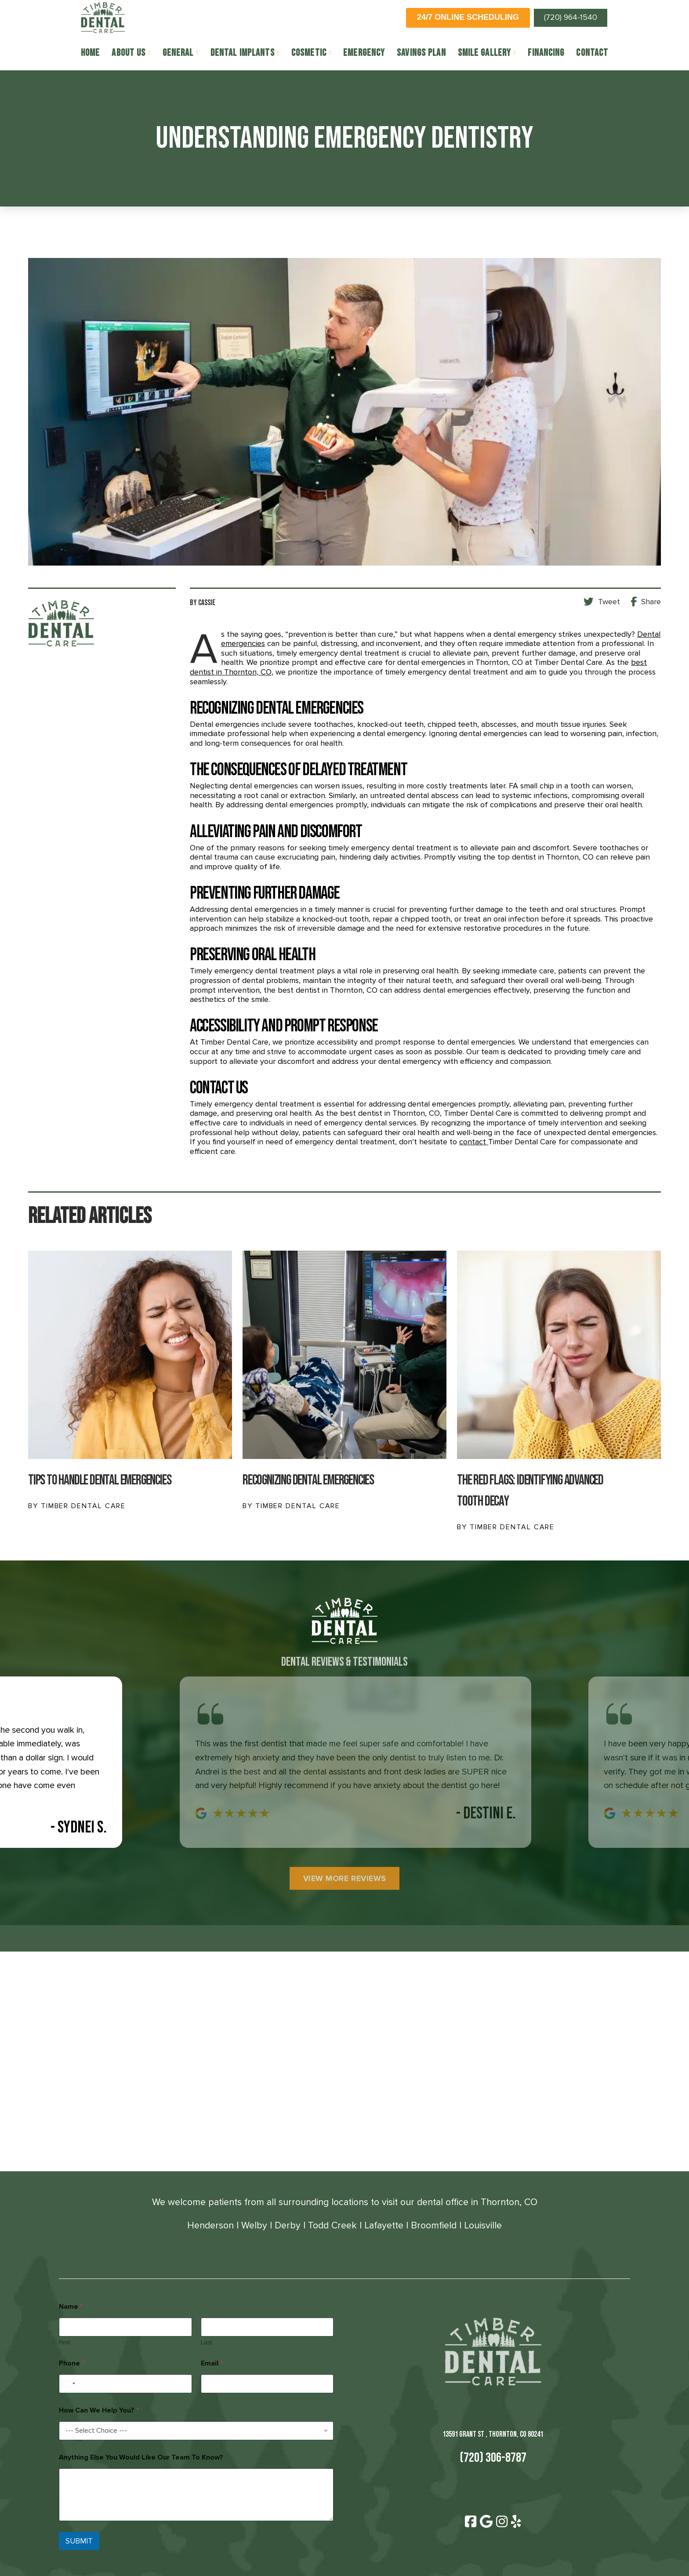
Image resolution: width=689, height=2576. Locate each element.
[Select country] (68, 2383)
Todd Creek (332, 2225)
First (64, 2342)
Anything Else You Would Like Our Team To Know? (141, 2457)
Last (206, 2342)
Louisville (483, 2225)
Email (212, 2363)
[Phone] (125, 2383)
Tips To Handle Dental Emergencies (99, 1480)
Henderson (210, 2225)
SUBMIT (79, 2541)
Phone (71, 2363)
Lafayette (383, 2225)
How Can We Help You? (99, 2410)
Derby (288, 2225)
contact (473, 1142)
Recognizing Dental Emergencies (308, 1480)
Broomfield (434, 2225)
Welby (254, 2225)
